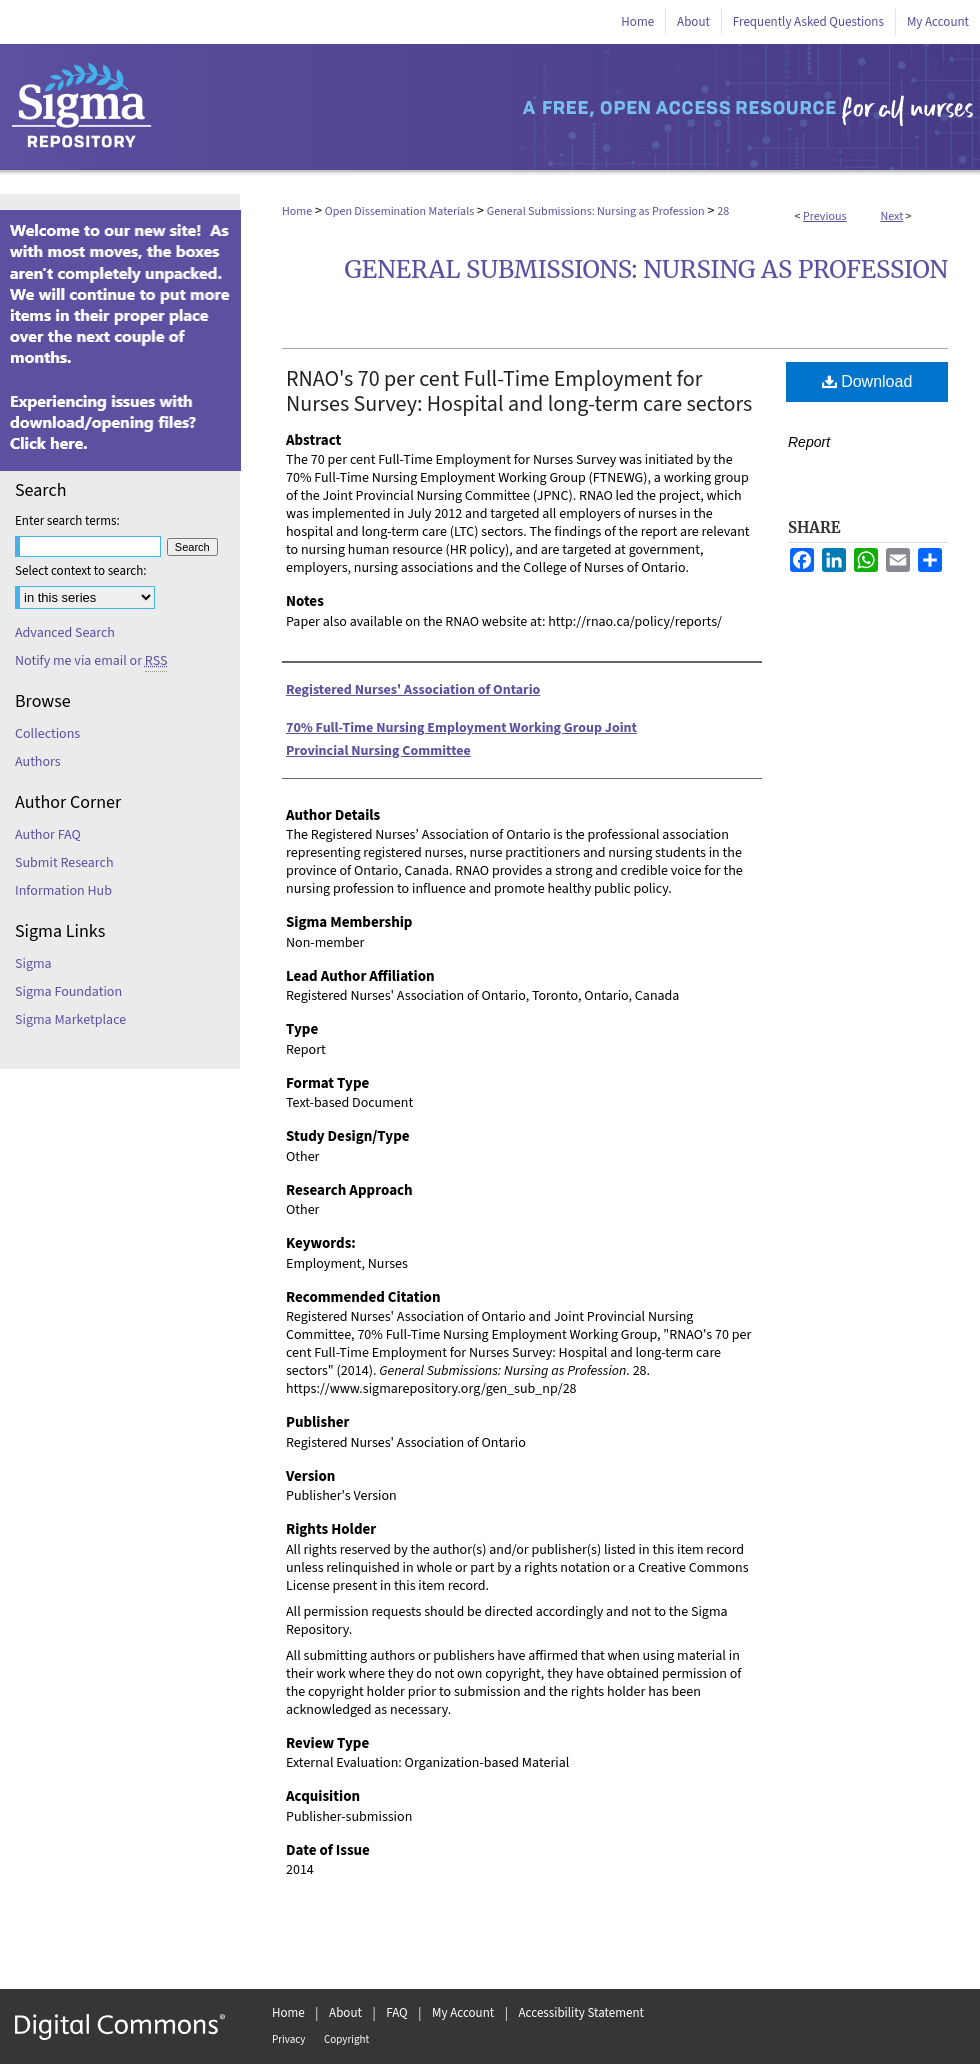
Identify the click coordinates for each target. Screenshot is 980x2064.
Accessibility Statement (581, 2013)
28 (723, 211)
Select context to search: (81, 571)
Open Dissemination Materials (399, 211)
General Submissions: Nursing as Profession (596, 211)
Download (867, 381)
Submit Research (64, 863)
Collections (47, 734)
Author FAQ (48, 835)
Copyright (346, 2039)
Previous (824, 216)
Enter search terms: (67, 521)
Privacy (288, 2039)
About (345, 2013)
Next (891, 216)
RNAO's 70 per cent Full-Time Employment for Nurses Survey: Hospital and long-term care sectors (519, 391)
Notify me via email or (91, 661)
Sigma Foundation (68, 992)
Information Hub (63, 891)
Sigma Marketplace (70, 1020)
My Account (463, 2013)
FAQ (397, 2013)
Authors (38, 762)
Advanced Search (65, 633)
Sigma (33, 964)
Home (297, 211)
